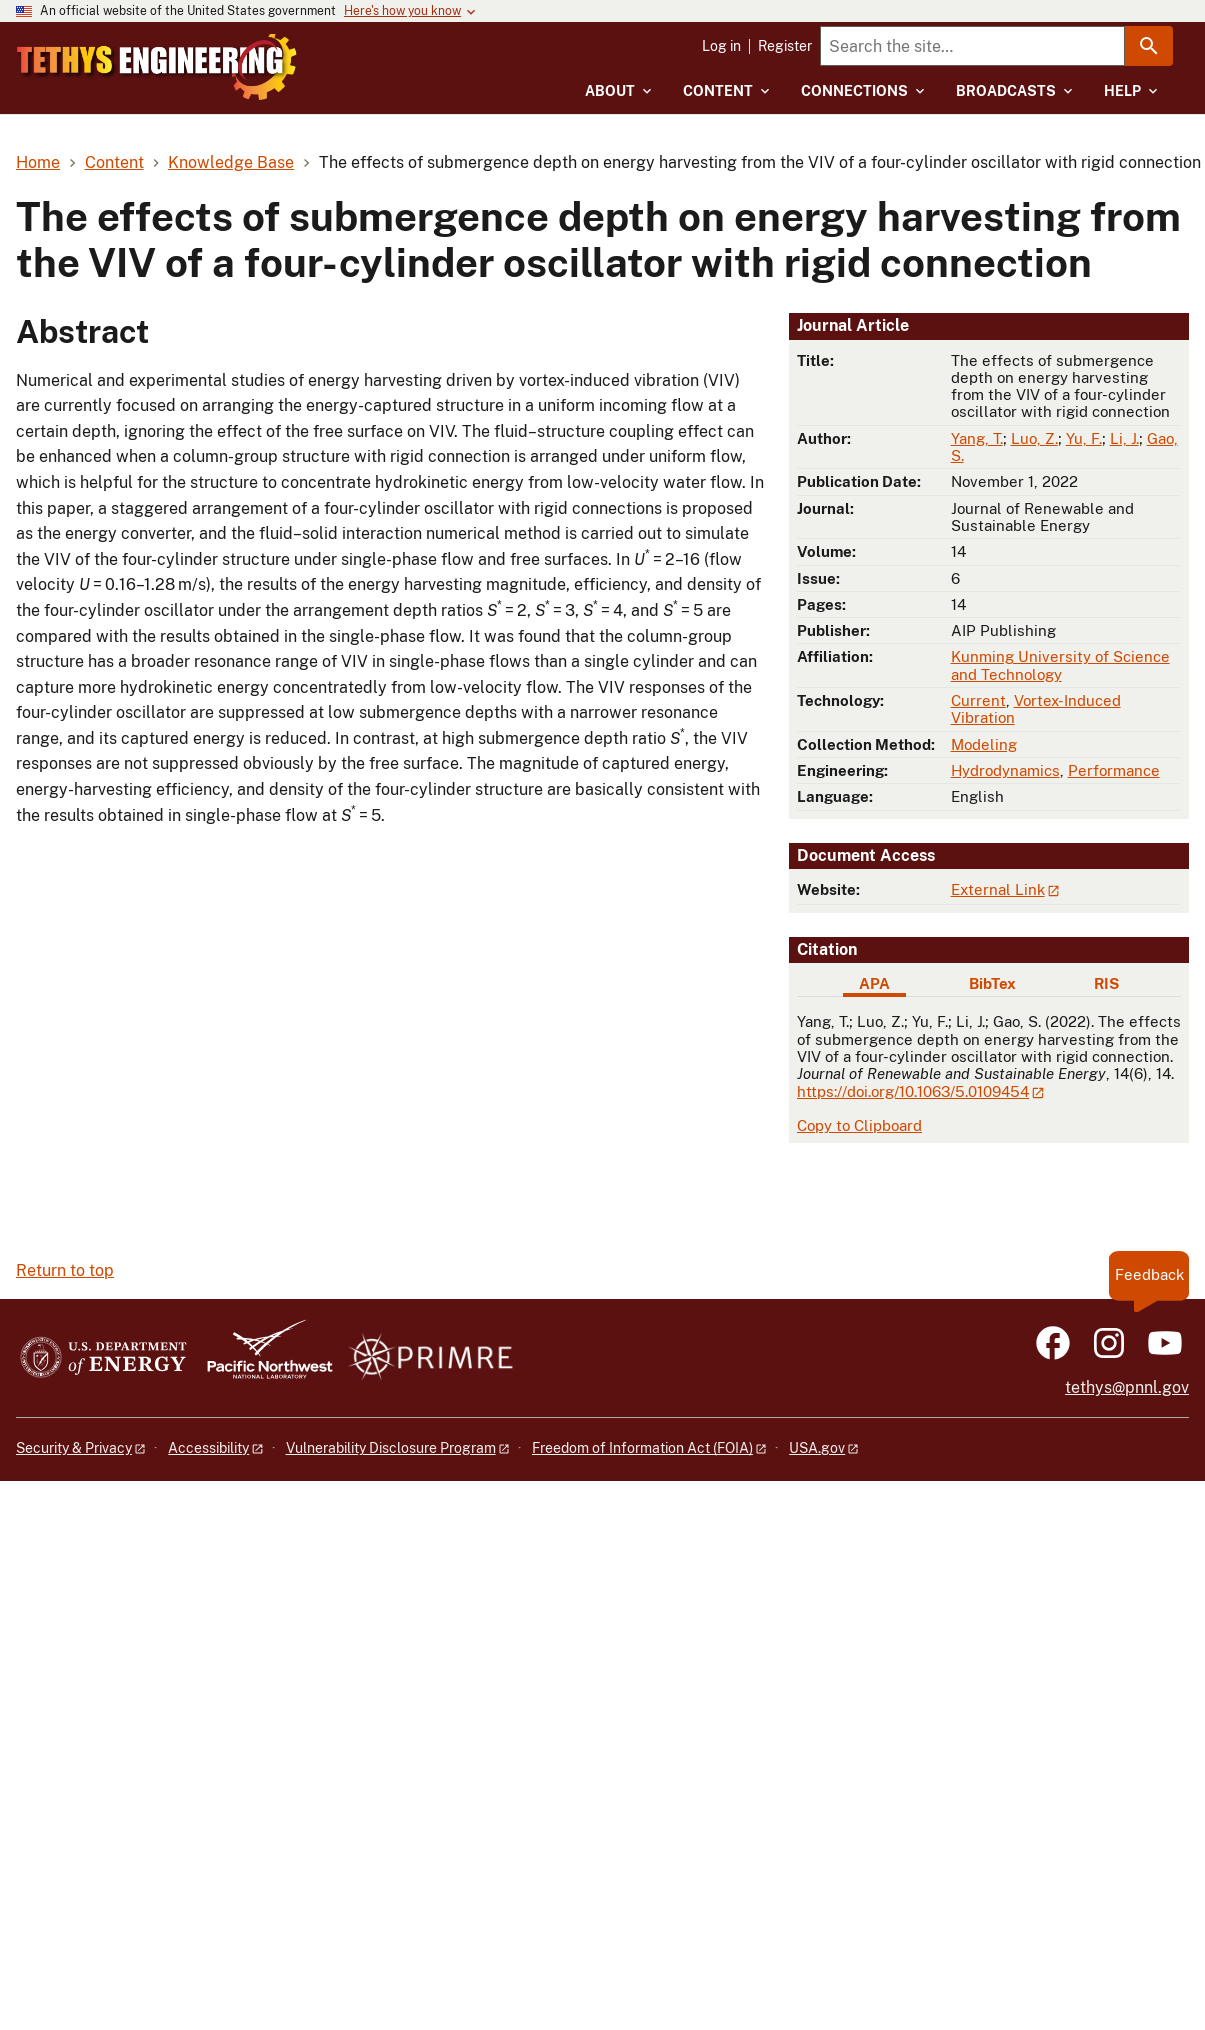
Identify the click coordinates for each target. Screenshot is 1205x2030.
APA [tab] (874, 983)
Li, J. (1124, 438)
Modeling (984, 744)
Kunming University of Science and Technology (1060, 665)
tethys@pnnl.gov (1127, 1387)
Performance (1114, 770)
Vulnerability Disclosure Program (391, 1448)
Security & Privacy (74, 1448)
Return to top (65, 1270)
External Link (998, 889)
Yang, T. (977, 438)
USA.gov (817, 1448)
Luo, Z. (1034, 438)
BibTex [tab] (992, 983)
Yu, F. (1084, 438)
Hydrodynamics (1005, 770)
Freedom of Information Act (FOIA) (642, 1448)
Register (785, 46)
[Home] (209, 53)
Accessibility (208, 1448)
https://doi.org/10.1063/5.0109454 (913, 1091)
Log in (721, 46)
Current (978, 700)
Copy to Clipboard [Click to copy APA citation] (859, 1125)
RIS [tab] (1106, 983)
